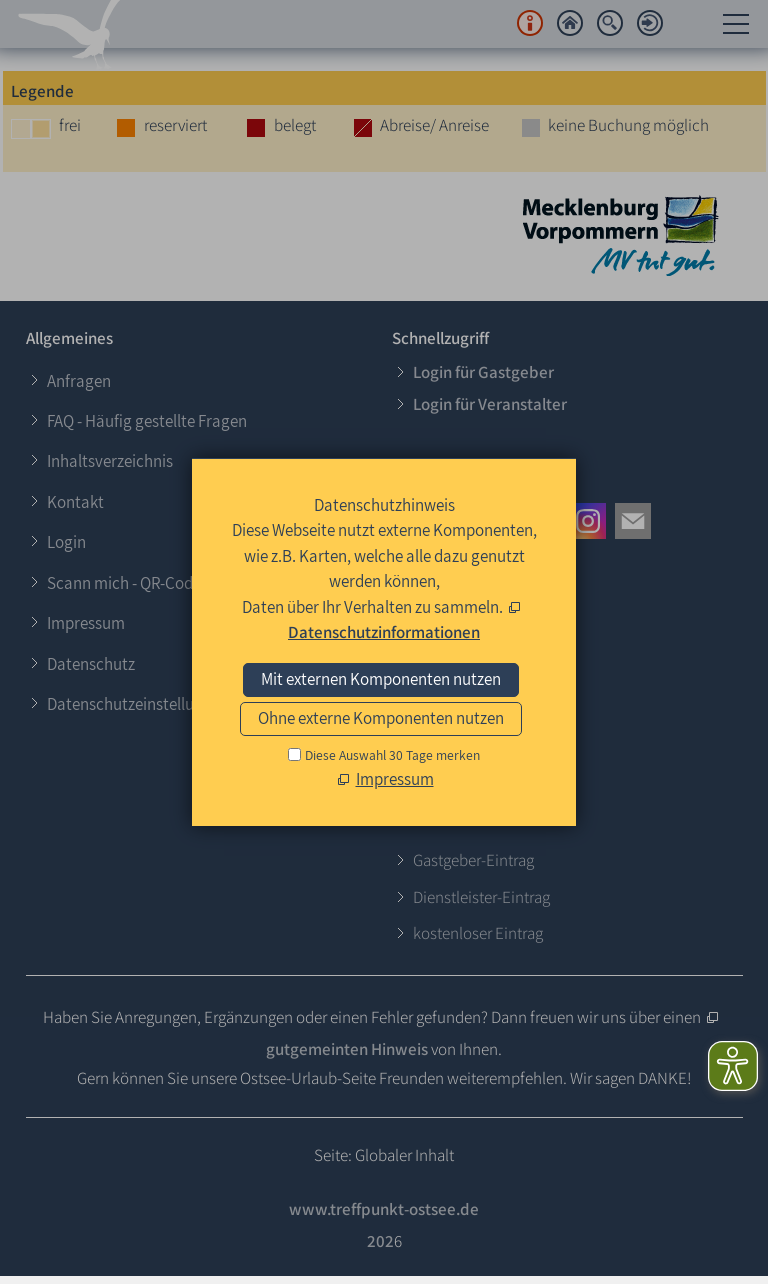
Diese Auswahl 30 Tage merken (392, 755)
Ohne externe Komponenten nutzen (381, 718)
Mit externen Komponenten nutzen (381, 679)
